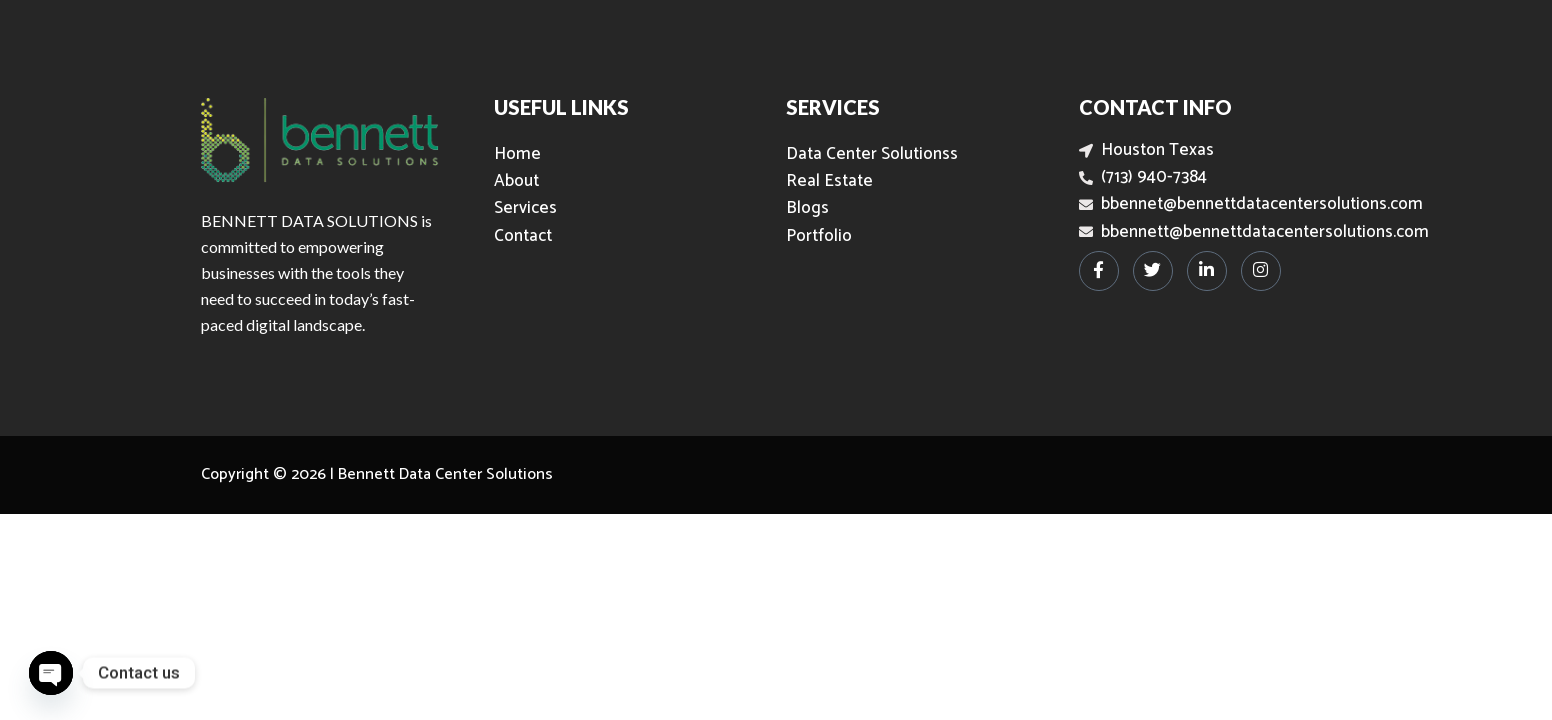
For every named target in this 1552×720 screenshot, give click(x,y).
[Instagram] (1261, 271)
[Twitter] (1153, 271)
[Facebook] (1099, 271)
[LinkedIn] (1207, 271)
